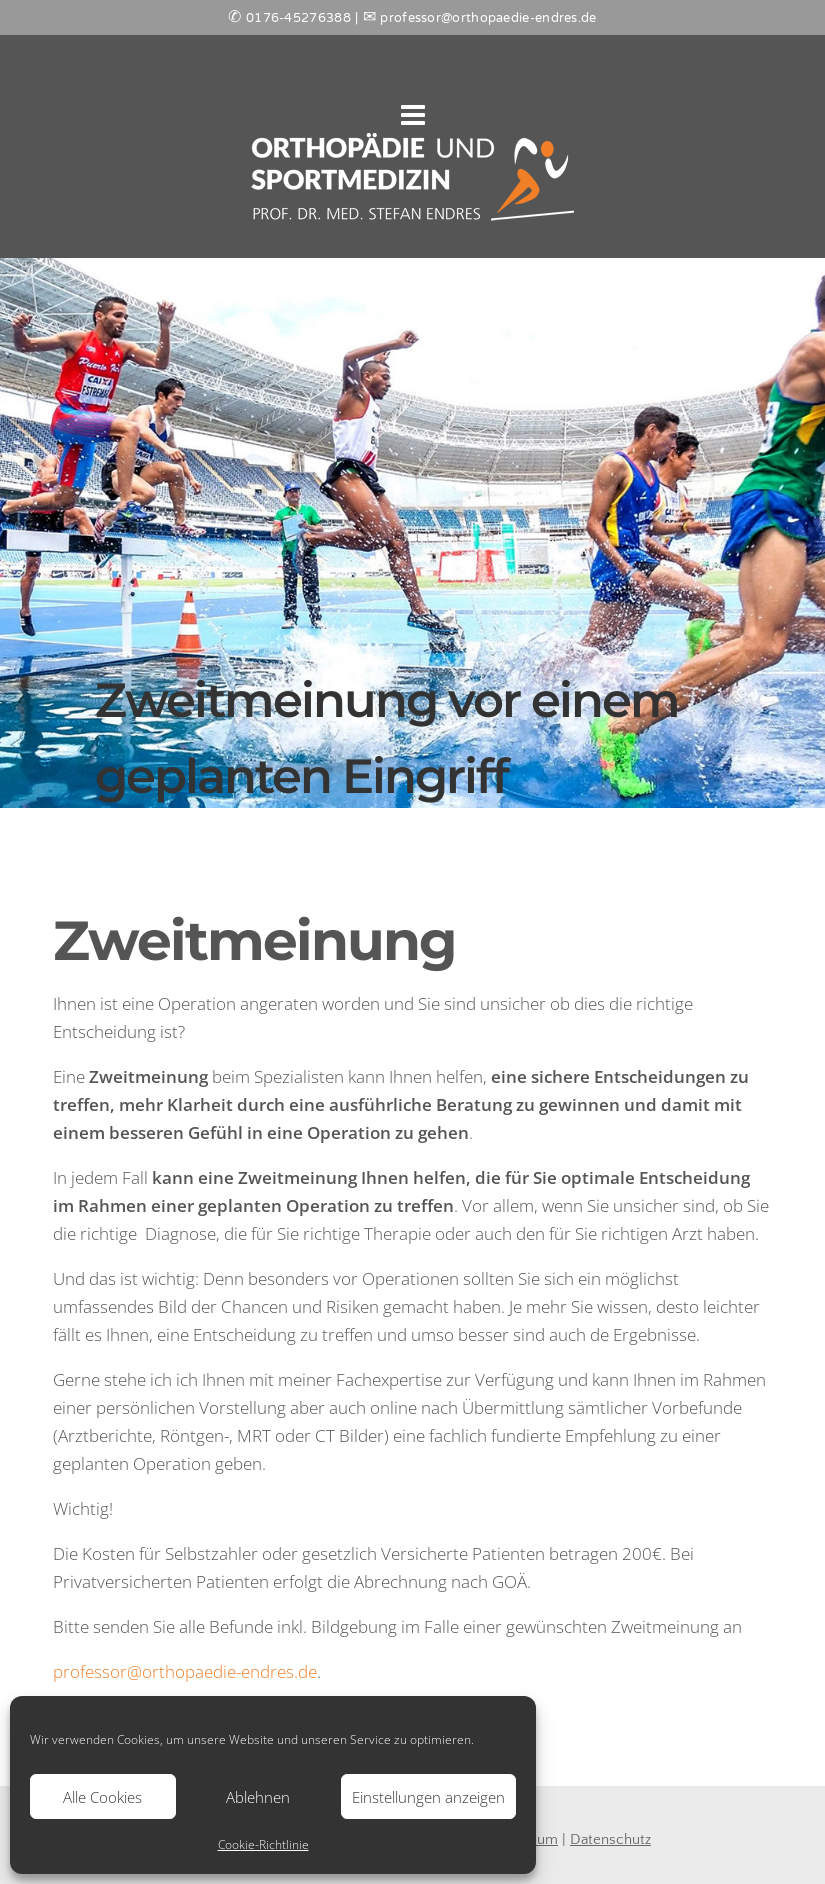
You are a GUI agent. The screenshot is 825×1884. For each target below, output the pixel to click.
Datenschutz (610, 1839)
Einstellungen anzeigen (428, 1797)
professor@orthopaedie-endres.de (185, 1671)
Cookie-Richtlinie (263, 1844)
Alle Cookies (102, 1797)
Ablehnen (258, 1797)
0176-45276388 (298, 19)
